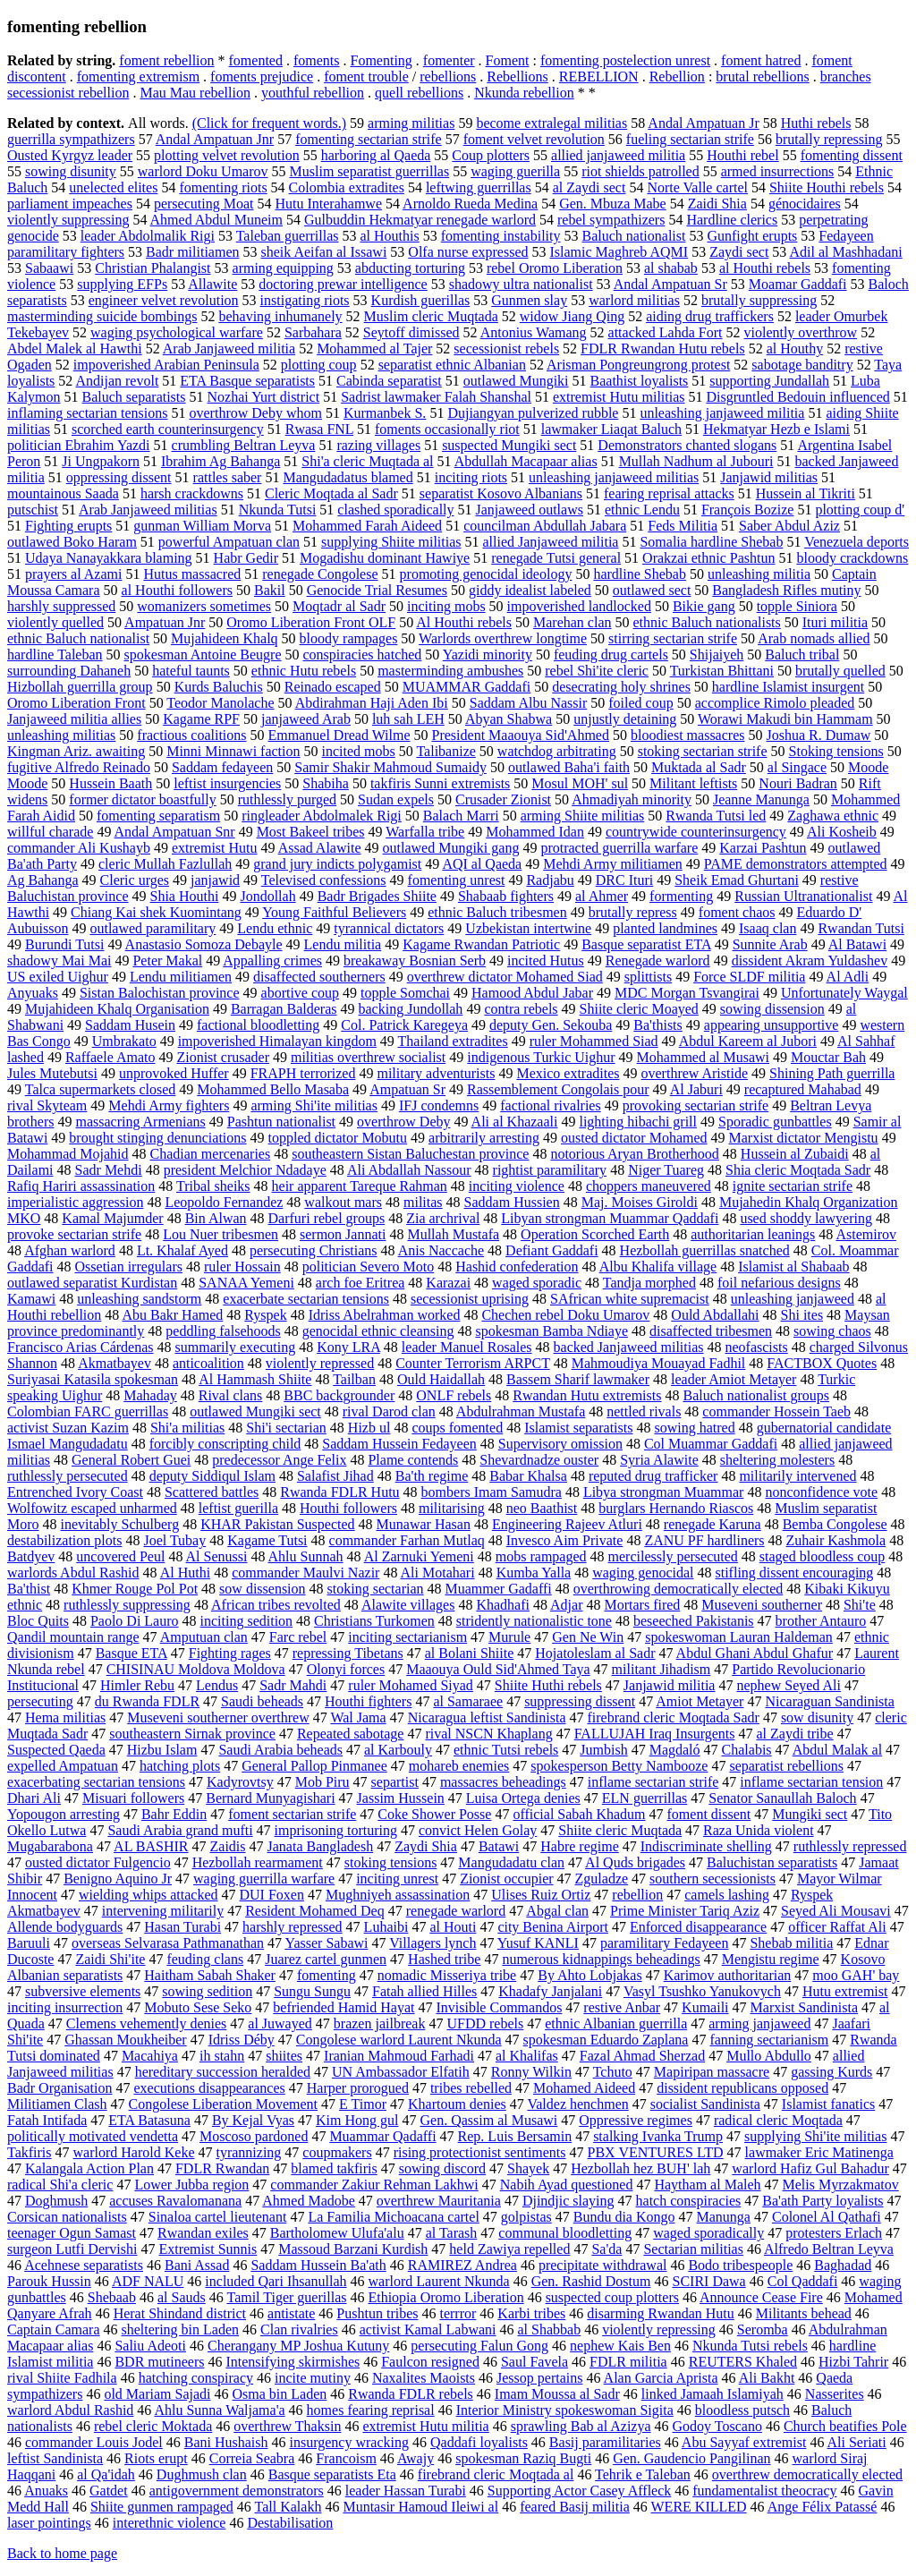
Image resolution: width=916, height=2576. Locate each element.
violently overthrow (800, 332)
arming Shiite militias (583, 815)
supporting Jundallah (769, 380)
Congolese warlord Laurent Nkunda (399, 2039)
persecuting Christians (313, 1250)
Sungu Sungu (312, 1991)
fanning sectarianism (768, 2039)
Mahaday (150, 1395)
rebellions (448, 76)
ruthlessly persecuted (67, 1476)
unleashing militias (61, 735)
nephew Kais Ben (620, 2345)
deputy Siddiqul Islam (212, 1476)
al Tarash (452, 2232)
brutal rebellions (762, 76)
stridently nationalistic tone (534, 1620)
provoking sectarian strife (696, 1105)
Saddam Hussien (512, 1202)
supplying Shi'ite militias (815, 2136)
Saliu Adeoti (150, 2345)
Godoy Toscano (717, 2426)
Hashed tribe (444, 1959)
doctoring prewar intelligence (343, 284)
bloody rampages (349, 638)
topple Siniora (797, 606)
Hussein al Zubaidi (795, 1153)
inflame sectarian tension (811, 1782)
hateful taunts (191, 670)
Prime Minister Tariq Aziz (684, 1910)
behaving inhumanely (280, 316)
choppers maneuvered (648, 1186)
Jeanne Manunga (761, 799)
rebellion (637, 1894)
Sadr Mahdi (293, 1685)
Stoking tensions (836, 751)
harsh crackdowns (191, 493)
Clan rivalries (299, 2329)
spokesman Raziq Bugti (523, 2458)
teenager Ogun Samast (71, 2232)
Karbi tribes (531, 2313)
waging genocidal (642, 1572)
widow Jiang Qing (572, 316)
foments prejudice (261, 76)
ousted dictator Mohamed (634, 1137)
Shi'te (860, 1604)
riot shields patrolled (640, 171)
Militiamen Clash (57, 2104)
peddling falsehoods (222, 1331)
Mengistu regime (770, 1959)
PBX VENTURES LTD (656, 2152)
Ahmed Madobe (308, 2200)
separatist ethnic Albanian (452, 364)
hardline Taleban (55, 654)
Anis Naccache (441, 1250)
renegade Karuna (712, 1524)
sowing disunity (70, 171)
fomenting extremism (138, 76)
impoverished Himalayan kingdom (277, 1041)
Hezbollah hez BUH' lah (640, 2168)
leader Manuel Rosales (467, 1347)
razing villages (378, 445)
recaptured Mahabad (802, 1089)
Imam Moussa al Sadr (557, 2394)
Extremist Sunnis (207, 2249)
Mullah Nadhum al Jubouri (696, 461)
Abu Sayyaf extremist (744, 2442)
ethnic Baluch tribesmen (497, 912)
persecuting (40, 1701)
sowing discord (442, 2168)
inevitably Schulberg (120, 1524)
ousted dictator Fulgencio (98, 1862)
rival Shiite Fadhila (62, 2377)
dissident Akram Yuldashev (810, 960)
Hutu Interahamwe (328, 203)
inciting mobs (446, 606)
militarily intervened (797, 1476)
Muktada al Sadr (698, 767)
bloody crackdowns (852, 557)
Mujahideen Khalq (224, 638)
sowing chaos (832, 1331)
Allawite (212, 284)
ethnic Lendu (642, 509)
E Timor (362, 2104)
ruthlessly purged (287, 799)
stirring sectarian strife (672, 638)
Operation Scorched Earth (595, 1234)
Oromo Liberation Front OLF (310, 622)
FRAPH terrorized (303, 1073)
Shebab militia (791, 1943)
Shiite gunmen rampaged (161, 2506)
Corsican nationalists (67, 2216)
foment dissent (709, 1814)
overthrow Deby (403, 1121)
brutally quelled (840, 670)
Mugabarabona (50, 1846)
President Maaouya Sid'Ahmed (520, 735)
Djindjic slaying (568, 2200)
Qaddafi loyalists (479, 2442)
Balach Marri (461, 815)
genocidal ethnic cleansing (378, 1331)
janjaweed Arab (306, 719)
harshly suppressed (61, 606)
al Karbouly (398, 1749)
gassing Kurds (831, 2071)
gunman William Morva (202, 525)
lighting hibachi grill (638, 1121)
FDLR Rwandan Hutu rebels (663, 348)
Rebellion (677, 76)
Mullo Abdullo (768, 2055)
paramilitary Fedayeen (664, 1943)
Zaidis (228, 1846)
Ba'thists (657, 1025)
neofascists (756, 1347)
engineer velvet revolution (164, 300)
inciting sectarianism (407, 1637)
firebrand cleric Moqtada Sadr (673, 1717)
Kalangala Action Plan (89, 2168)
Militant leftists (693, 783)
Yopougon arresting (63, 1814)
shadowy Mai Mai (59, 960)
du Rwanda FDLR (147, 1701)
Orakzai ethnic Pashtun (708, 557)
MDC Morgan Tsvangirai (687, 992)
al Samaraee (468, 1701)
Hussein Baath (110, 783)
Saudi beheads (262, 1701)
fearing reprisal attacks (669, 493)
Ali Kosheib (842, 831)
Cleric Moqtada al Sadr (331, 493)
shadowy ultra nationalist (521, 284)
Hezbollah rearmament (257, 1862)
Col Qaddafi (803, 2281)
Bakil (269, 590)
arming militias (411, 123)
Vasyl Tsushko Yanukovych (702, 1991)
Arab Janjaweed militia (229, 348)
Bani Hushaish (226, 2442)
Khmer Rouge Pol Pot (135, 1588)
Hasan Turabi (182, 1926)
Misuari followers (133, 1798)
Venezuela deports (856, 541)
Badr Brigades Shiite (377, 896)
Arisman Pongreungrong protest (638, 364)
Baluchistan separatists (772, 1862)
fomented (256, 60)
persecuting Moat (204, 203)
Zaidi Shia (717, 203)
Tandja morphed (649, 1282)
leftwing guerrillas (478, 187)
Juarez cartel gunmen (325, 1959)
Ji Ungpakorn (101, 461)
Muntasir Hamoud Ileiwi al (420, 2506)
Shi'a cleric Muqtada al (367, 461)
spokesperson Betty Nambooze (619, 1765)
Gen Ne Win (587, 1637)
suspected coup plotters (612, 2297)
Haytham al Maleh (707, 2184)
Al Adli (848, 976)
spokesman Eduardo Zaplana (606, 2039)
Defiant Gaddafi (551, 1250)
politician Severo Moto (368, 1266)
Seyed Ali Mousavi (836, 1910)
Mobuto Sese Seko (197, 2007)
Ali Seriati (856, 2442)
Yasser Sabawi (326, 1943)
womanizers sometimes (204, 606)
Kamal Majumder (112, 1218)
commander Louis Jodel (94, 2442)
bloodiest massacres (688, 735)
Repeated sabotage (350, 1733)
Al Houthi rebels (464, 622)
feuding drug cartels (611, 654)
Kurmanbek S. (385, 413)
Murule (509, 1637)
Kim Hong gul (357, 2120)
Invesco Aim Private (564, 1540)
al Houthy (795, 348)
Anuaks (46, 2490)
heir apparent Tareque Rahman (359, 1186)
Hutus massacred (192, 574)
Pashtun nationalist (281, 1121)
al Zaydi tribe (794, 1733)
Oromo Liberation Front (76, 702)
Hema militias (65, 1717)
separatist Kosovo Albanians (501, 493)
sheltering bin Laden (181, 2329)
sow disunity (817, 1717)
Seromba (762, 2329)
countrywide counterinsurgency (696, 831)
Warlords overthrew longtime (503, 638)
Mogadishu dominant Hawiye (385, 557)
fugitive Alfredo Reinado (78, 767)
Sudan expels (396, 799)
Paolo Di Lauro (134, 1620)
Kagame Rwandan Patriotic (481, 944)
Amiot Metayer (699, 1701)
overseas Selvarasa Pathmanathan (168, 1943)
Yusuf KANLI (538, 1943)
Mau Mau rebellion (195, 92)
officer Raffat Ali (837, 1926)
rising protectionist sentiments (480, 2152)
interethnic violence (169, 2522)
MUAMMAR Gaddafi (467, 686)
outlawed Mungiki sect (255, 1411)
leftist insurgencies (227, 783)
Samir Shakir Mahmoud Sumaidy (390, 767)
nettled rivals (643, 1411)
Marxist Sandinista (804, 2007)
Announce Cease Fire (761, 2297)
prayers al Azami (73, 574)
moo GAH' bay (855, 1975)
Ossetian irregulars (128, 1266)
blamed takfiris (334, 2168)
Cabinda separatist (389, 380)
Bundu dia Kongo (624, 2216)
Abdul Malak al (837, 1749)
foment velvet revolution (534, 139)
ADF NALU (147, 2281)
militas (423, 1202)
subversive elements (82, 1991)
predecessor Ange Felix (279, 1459)
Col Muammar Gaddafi (710, 1443)
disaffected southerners (319, 976)
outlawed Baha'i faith (569, 767)
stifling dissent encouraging (794, 1572)
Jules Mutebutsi (52, 1073)
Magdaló (674, 1749)
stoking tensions (390, 1862)
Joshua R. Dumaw (818, 735)
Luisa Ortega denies (523, 1798)
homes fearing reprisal (371, 2410)
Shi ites (802, 1314)
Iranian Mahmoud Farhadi (399, 2055)
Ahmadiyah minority (631, 799)
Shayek (528, 2168)
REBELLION (599, 76)
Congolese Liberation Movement (223, 2104)
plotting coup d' (859, 509)
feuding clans (204, 1959)
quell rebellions (419, 92)
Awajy (415, 2458)
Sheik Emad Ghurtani (736, 880)
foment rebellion (166, 60)
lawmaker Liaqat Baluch (611, 429)
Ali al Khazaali (514, 1121)
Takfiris (29, 2152)
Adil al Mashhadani (845, 251)
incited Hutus (545, 960)
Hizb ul (369, 1427)
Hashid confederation (516, 1266)
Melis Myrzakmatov (841, 2184)
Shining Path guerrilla (832, 1073)
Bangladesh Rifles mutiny (786, 590)
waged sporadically (708, 2232)
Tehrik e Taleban (643, 2474)
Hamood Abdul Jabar (532, 992)
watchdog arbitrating (556, 751)
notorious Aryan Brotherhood (634, 1153)
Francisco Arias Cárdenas (80, 1347)
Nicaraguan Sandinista (829, 1701)
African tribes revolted (276, 1604)
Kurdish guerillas (421, 300)
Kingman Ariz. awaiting (76, 751)
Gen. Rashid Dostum (591, 2281)
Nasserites (834, 2394)
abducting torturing (410, 268)
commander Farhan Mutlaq (407, 1540)
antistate (291, 2313)
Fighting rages (230, 1653)
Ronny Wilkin (531, 2071)
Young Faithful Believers (334, 912)
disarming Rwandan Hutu (660, 2313)
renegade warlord (456, 1910)
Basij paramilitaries (605, 2442)
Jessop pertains (539, 2377)
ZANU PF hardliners (704, 1540)
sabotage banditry (801, 364)
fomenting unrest (456, 880)
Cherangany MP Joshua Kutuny (298, 2345)
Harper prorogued (358, 2088)
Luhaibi (386, 1926)
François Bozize (747, 509)
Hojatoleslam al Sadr (595, 1653)
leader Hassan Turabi (405, 2490)
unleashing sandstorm (139, 1298)
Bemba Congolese (835, 1524)
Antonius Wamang (533, 332)
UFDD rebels (484, 2023)
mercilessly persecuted (673, 1556)
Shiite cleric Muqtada (620, 1830)
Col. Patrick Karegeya (404, 1025)
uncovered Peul (120, 1556)
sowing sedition (207, 1991)
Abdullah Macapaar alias (526, 461)
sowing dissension (772, 1008)
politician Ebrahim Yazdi (78, 445)
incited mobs (358, 751)
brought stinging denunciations (157, 1137)
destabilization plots (64, 1540)
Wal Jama (358, 1717)
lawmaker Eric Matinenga (819, 2152)
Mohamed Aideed (584, 2088)
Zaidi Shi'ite (110, 1959)
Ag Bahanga (43, 880)
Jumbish (603, 1749)
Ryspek (265, 1314)
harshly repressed (292, 1926)
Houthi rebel (742, 155)
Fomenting (380, 60)
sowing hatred (694, 1427)
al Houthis (390, 235)
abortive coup (300, 992)
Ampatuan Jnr (164, 622)
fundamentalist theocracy (764, 2490)
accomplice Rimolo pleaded (775, 702)
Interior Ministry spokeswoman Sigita (565, 2410)
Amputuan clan (204, 1637)
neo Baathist (542, 1508)
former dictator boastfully (142, 799)
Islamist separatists (578, 1427)
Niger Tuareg (666, 1169)
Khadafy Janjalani (550, 1991)
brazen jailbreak (380, 2023)
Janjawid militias (769, 477)
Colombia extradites (346, 187)
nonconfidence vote (821, 1492)
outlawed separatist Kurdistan (92, 1282)
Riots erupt (156, 2458)
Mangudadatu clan (511, 1862)
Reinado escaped (332, 686)
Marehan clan (572, 622)
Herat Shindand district (180, 2313)
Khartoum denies (457, 2104)
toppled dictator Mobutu (338, 1137)
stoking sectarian (375, 1588)
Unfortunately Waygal (844, 992)
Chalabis (747, 1749)
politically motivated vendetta (92, 2136)
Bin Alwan (216, 1218)
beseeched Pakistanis (693, 1620)
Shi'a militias (187, 1427)
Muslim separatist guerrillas (370, 171)
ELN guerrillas (645, 1798)
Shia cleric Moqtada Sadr (797, 1169)
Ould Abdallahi (715, 1314)
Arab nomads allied (813, 638)
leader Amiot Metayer (733, 1379)
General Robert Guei (131, 1459)
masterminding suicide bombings (102, 316)
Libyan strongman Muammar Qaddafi (609, 1218)
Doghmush (56, 2200)
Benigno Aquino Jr (118, 1878)
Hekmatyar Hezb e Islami (776, 429)
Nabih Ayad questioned (566, 2184)
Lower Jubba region (191, 2184)
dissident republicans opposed (742, 2088)
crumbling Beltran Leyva (244, 445)
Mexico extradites (567, 1073)
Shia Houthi (184, 896)
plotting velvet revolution (227, 155)
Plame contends (413, 1459)
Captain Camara (53, 2329)
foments (316, 60)
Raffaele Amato (110, 1057)
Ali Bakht (767, 2377)
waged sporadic (536, 1282)
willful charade (50, 831)
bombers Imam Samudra (491, 1492)
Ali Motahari (438, 1572)
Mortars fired (642, 1604)
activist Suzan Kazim (68, 1427)
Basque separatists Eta (332, 2474)
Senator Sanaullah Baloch (782, 1798)
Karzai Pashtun (762, 847)
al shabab (671, 268)
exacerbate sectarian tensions (306, 1298)
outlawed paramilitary (152, 928)
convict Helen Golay (478, 1830)
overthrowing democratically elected (678, 1588)
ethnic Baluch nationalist (78, 638)
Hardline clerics (731, 219)
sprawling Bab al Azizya (581, 2426)
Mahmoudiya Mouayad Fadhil (659, 1363)
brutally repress (633, 912)
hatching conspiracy (196, 2377)
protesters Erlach (833, 2232)
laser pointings (49, 2522)
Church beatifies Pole (845, 2426)
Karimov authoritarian (728, 1975)
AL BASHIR (151, 1846)
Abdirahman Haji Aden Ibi (371, 702)
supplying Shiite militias (391, 541)
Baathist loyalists (639, 380)
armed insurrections (778, 171)
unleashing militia (759, 574)
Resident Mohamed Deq (315, 1910)
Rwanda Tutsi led (716, 815)
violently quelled (55, 622)
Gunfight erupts (752, 235)
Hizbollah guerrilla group (80, 686)
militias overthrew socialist (368, 1057)
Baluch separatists (134, 396)
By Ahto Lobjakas (589, 1975)
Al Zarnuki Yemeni (419, 1556)
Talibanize (445, 751)
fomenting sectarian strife (368, 139)
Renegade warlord (658, 960)
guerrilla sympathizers (71, 139)
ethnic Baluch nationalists (706, 622)
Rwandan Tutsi (860, 928)
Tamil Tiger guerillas (286, 2297)
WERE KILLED (699, 2506)
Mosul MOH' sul (579, 783)
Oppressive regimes (635, 2120)
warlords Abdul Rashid (73, 1572)
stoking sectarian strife (703, 751)
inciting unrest (397, 1878)
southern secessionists (712, 1878)
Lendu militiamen (181, 976)
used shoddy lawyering (806, 1218)
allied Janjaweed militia (550, 541)
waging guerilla (515, 171)
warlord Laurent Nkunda (439, 2281)
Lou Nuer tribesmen (220, 1234)
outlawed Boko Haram (72, 541)
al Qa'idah (106, 2474)
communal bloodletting (565, 2232)
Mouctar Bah (828, 1057)
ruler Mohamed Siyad (410, 1685)
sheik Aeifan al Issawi (323, 251)
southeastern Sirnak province (192, 1733)
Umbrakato (124, 1041)
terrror (457, 2313)
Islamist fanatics (828, 2104)
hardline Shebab (639, 574)
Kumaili (705, 2007)
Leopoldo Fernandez (224, 1202)
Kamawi (31, 1298)
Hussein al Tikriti (805, 493)
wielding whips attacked (148, 1894)
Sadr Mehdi (108, 1169)
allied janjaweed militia (618, 155)
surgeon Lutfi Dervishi (72, 2249)
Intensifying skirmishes (292, 2361)
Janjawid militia (669, 1685)
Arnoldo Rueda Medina (470, 203)
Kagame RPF (201, 719)
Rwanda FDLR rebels (410, 2394)
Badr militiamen (192, 251)
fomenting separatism (158, 815)
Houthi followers (348, 1508)
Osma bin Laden (280, 2394)
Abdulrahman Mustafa (520, 1411)
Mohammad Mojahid (68, 1153)
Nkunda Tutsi (278, 509)
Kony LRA (348, 1347)
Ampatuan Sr (407, 1089)
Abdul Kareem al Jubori (748, 1041)
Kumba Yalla (534, 1572)
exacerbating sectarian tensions (96, 1782)
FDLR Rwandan (222, 2168)
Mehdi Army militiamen (613, 863)
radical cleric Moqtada (778, 2120)
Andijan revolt (116, 380)
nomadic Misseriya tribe (447, 1975)
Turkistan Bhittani (722, 670)
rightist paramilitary (550, 1169)
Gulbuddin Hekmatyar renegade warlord (420, 219)
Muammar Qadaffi (382, 2136)
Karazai (448, 1282)
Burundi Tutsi (64, 944)
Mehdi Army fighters (168, 1105)
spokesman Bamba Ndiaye (551, 1331)
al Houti (452, 1926)
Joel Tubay (174, 1540)
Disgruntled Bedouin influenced (798, 396)
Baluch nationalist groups (756, 1395)
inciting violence (516, 1186)
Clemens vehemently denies (146, 2023)
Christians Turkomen (374, 1620)
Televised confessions (323, 880)
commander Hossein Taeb (776, 1411)
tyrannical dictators (389, 928)
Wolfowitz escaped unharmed (92, 1508)
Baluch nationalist (633, 235)
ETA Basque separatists (247, 380)
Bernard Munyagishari (270, 1798)
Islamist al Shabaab (793, 1266)
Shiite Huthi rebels (548, 1685)
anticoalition (208, 1363)
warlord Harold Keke (134, 2152)
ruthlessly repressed (850, 1846)
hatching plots (180, 1765)
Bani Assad (197, 2265)
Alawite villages (407, 1604)
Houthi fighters (368, 1701)
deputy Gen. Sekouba (550, 1025)
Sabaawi (49, 268)
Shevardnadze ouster (538, 1459)
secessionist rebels (506, 348)
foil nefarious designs (779, 1282)
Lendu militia (343, 944)
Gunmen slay (529, 300)
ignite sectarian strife (792, 1186)
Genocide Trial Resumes (377, 590)
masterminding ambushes (450, 670)
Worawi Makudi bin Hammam (785, 719)
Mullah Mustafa (453, 1234)
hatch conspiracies (689, 2200)
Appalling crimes (272, 960)
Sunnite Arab (770, 944)
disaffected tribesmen (710, 1331)
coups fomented (457, 1427)
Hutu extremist (845, 1991)
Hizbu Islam (162, 1749)
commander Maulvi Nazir (305, 1572)
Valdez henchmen (577, 2104)
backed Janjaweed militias (629, 1347)
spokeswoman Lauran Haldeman (739, 1637)
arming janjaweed (759, 2023)
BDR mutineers (159, 2361)
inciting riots (471, 477)
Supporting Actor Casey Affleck (579, 2490)
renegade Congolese (319, 574)
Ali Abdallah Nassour (409, 1169)
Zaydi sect (738, 251)
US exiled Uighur (57, 976)
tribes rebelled (471, 2088)
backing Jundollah (411, 1008)
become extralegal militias (551, 123)
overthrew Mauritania (439, 2200)
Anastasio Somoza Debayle (204, 944)
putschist (32, 509)
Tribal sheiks (213, 1186)
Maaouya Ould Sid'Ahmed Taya (497, 1669)
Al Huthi (185, 1572)
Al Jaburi (696, 1089)
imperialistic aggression (75, 1202)
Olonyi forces (346, 1669)
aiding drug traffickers (710, 316)
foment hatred (761, 60)
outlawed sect (652, 590)
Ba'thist (28, 1588)
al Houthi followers (177, 590)
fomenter (449, 60)
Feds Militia (682, 525)
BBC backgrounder (339, 1395)
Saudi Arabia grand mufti (179, 1830)
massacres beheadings (503, 1782)
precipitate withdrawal (603, 2265)
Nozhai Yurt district (264, 396)
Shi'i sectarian (286, 1427)
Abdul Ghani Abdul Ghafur (755, 1653)
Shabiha (325, 783)
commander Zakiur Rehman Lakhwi (374, 2184)
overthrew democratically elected (807, 2474)
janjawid (215, 880)
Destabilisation (290, 2522)
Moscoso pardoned (253, 2136)
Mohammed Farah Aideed (367, 525)
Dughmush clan (202, 2474)
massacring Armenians (140, 1121)
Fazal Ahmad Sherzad (642, 2055)
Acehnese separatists (83, 2265)
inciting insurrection (65, 2007)
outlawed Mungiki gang (451, 847)
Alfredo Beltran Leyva (829, 2249)
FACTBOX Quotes (822, 1363)
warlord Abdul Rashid (70, 2410)
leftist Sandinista (55, 2458)
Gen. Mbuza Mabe (612, 203)
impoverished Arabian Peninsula (166, 364)
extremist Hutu (215, 847)
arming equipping (283, 268)
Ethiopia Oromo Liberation (445, 2297)
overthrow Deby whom (256, 413)
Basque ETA (131, 1653)
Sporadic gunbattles (775, 1121)
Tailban (354, 1379)
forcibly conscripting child (225, 1443)
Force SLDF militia (749, 976)
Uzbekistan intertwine (528, 928)
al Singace (797, 767)
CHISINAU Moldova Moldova (195, 1669)
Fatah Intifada (47, 2120)
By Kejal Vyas (253, 2120)
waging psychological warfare (176, 332)
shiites (284, 2055)
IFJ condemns (439, 1105)
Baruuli (28, 1943)
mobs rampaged (541, 1556)
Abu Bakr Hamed (172, 1314)
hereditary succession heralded (222, 2071)
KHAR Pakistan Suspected (277, 1524)
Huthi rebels (816, 123)
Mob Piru (322, 1782)
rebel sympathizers (611, 219)
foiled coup (640, 702)
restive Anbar (621, 2007)
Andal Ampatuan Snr (174, 831)
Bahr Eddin (174, 1814)
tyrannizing (248, 2152)
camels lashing (726, 1894)
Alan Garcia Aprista (661, 2377)
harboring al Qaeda (376, 155)
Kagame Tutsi (267, 1540)
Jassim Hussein (401, 1798)
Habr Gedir (246, 557)
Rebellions (517, 76)
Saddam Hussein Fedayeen (399, 1443)
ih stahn (221, 2055)
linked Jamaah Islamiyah (712, 2394)
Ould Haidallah (441, 1379)
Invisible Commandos (499, 2007)
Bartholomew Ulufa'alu (337, 2232)
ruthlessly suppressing (127, 1604)
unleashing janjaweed (792, 1298)
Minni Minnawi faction (233, 751)
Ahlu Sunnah (306, 1556)
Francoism (346, 2458)
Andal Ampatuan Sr (670, 284)
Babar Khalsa (528, 1476)
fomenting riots (223, 187)
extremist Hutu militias (619, 396)
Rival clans (231, 1395)
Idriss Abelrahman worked (385, 1314)
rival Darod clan (389, 1411)
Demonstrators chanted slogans (687, 445)
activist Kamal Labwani (428, 2329)
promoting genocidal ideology (486, 574)
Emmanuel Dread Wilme (339, 735)
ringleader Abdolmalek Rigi (322, 815)
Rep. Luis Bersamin (515, 2136)
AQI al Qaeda (482, 863)
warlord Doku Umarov (203, 171)
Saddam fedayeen (222, 767)
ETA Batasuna (149, 2120)
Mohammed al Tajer (374, 348)
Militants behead (804, 2313)
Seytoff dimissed (411, 332)
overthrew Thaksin (287, 2426)
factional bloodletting (258, 1025)
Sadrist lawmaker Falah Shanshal (436, 396)
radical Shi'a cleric (60, 2184)
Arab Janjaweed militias (148, 509)
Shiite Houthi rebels (826, 187)
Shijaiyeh (716, 654)
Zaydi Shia (425, 1846)
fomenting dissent (852, 155)
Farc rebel (298, 1637)
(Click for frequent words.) (269, 123)
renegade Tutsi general (556, 557)
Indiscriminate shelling (706, 1846)
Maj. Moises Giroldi (639, 1202)
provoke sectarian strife (74, 1234)
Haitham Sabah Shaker (210, 1975)
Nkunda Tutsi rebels (750, 2345)
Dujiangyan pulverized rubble (532, 413)
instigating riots (305, 300)
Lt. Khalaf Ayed (182, 1250)
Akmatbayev (114, 1363)
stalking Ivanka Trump (658, 2136)
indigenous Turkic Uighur (541, 1057)
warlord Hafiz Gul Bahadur (810, 2168)
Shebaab (112, 2297)
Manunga (724, 2216)
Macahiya (150, 2055)
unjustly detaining (624, 719)
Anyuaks (32, 992)
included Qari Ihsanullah (275, 2281)
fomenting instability (501, 235)
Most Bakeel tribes (311, 831)
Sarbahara (313, 332)
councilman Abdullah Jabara (544, 525)
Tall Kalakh (288, 2506)
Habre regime (579, 1846)
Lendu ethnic (274, 928)
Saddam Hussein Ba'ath (318, 2265)
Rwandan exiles (203, 2232)
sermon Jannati (343, 1234)
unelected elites (113, 187)
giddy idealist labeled (530, 590)
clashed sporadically (395, 509)
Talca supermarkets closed (100, 1089)
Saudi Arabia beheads (280, 1749)
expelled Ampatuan (62, 1765)
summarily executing (235, 1347)
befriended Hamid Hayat (343, 2007)
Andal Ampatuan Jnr (215, 139)
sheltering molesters (777, 1459)
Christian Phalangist (152, 268)
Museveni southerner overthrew (218, 1717)
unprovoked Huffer (174, 1073)
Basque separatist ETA (645, 944)
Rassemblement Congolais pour (558, 1089)
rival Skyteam (47, 1105)
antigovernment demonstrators (236, 2490)
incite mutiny (313, 2377)
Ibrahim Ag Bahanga (220, 461)
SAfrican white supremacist (629, 1298)
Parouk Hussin (49, 2281)
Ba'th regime (432, 1476)
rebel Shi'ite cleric (597, 670)
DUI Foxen (272, 1894)
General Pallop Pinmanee (314, 1765)
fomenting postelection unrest (625, 60)
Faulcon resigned (430, 2361)
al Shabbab (549, 2329)
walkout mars (343, 1202)
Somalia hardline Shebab (711, 541)
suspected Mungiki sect (509, 445)
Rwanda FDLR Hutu (339, 1492)
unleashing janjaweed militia (722, 413)
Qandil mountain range (73, 1637)
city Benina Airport (552, 1926)
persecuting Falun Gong (479, 2345)
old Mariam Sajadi (157, 2394)
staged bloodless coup (822, 1556)
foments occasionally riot (447, 429)
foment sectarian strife (292, 1814)
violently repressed (320, 1363)
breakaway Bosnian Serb (415, 960)
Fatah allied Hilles (424, 1991)
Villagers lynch (432, 1943)
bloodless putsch (742, 2410)
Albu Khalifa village (658, 1266)
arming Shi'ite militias (313, 1105)
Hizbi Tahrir (853, 2361)
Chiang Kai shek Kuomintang (156, 912)
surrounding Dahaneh (69, 670)
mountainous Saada (63, 493)
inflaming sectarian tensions (87, 413)
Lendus (217, 1685)
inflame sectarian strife (653, 1782)
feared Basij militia (575, 2506)
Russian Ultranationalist (803, 896)
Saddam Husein (130, 1025)
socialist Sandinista (705, 2104)
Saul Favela (534, 2361)
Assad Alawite (319, 847)
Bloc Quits (38, 1620)
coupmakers (336, 2152)
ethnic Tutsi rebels (506, 1749)
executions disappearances (208, 2088)
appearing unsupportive (771, 1025)
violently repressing (659, 2329)
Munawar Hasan (424, 1524)
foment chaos (737, 912)
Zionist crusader (222, 1057)
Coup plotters (491, 155)
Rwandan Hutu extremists (587, 1395)
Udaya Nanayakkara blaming (108, 557)
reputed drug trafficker (653, 1476)
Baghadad (842, 2265)
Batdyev (31, 1556)
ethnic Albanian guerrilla (616, 2023)
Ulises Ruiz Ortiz (540, 1894)
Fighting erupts (68, 525)
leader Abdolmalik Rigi (148, 235)
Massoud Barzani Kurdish (353, 2249)
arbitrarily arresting (483, 1137)
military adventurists (436, 1073)
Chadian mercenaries (210, 1153)
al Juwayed (280, 2023)
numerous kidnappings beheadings (601, 1959)
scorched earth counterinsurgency (168, 429)
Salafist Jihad (335, 1476)
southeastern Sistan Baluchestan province (410, 1153)
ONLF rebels (453, 1395)
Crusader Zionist (503, 799)
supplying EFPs (122, 284)
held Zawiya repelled (509, 2249)
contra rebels (520, 1008)
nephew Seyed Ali (788, 1685)
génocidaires (804, 203)
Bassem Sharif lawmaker (577, 1379)
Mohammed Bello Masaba (273, 1089)
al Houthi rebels (764, 268)
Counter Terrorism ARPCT (472, 1363)
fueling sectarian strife (690, 139)
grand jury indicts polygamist (337, 863)
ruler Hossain (242, 1266)
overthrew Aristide (695, 1073)
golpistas (526, 2216)
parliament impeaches (69, 203)
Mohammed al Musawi (703, 1057)
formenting (681, 896)
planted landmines (665, 928)
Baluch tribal (802, 654)
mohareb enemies (459, 1765)
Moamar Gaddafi (798, 284)
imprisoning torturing (336, 1830)
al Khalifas (527, 2055)
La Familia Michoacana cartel (393, 2216)
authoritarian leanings (753, 1234)
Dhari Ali (34, 1798)
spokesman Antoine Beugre (203, 654)
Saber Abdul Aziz (789, 525)
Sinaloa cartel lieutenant (217, 2216)
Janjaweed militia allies (74, 719)
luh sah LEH (408, 719)
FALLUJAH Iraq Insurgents (654, 1733)
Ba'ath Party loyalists (822, 2200)
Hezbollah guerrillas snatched (705, 1250)
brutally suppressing (759, 300)
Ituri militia (835, 622)
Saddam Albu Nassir (529, 702)
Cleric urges (134, 880)
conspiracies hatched (362, 654)
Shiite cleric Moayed (639, 1008)
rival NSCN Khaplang (488, 1733)
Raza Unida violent (758, 1830)
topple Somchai (405, 992)
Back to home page (62, 2553)
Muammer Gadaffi (498, 1588)
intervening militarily (163, 1910)
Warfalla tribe (425, 831)
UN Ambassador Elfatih (401, 2071)
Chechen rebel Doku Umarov (565, 1314)
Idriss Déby (241, 2039)
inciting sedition (246, 1620)
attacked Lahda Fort (665, 332)
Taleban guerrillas (287, 235)
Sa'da (606, 2249)
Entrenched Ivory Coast (75, 1492)
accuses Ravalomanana (175, 2200)
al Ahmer (601, 896)
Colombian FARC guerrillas (87, 1411)
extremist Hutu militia (425, 2426)
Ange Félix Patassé (823, 2506)
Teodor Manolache (220, 702)
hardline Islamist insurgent (788, 686)
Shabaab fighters (506, 896)
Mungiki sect (809, 1814)
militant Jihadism (661, 1669)
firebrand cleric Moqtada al (496, 2474)
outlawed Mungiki (516, 380)
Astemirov (865, 1234)
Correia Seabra (252, 2458)
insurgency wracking (349, 2442)
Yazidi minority (487, 654)
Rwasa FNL (319, 429)
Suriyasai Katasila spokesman (92, 1379)
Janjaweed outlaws (529, 509)
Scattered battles (212, 1492)
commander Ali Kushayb (78, 847)
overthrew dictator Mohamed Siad (505, 976)
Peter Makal (167, 960)
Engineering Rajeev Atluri (567, 1524)
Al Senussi (217, 1556)
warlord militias (634, 300)
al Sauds (181, 2297)
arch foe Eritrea (360, 1282)
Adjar (566, 1604)
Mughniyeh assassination (398, 1894)
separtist (395, 1782)
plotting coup (319, 364)
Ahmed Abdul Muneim (216, 219)
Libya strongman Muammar (663, 1492)
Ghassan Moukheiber (125, 2039)
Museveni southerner (761, 1604)
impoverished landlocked (579, 606)
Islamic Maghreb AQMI (619, 251)
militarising (452, 1508)
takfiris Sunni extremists (440, 783)
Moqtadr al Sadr (339, 606)
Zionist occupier (506, 1878)
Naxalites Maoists (423, 2377)
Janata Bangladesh (320, 1846)
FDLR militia (628, 2361)
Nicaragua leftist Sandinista (487, 1717)
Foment (508, 60)
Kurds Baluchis (218, 686)
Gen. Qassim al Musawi (488, 2120)
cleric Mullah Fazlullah (165, 863)
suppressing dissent (579, 1701)
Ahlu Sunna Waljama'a (219, 2410)
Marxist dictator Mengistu (803, 1137)
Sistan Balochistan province (160, 992)
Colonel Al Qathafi (826, 2216)
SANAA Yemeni (246, 1282)
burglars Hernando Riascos (675, 1508)
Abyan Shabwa (508, 719)
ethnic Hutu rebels (303, 670)
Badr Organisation (59, 2088)
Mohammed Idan (535, 831)
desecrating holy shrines (621, 686)
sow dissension (262, 1588)
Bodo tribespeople (740, 2265)
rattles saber (227, 477)
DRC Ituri (624, 880)
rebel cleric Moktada (153, 2426)
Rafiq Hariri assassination (81, 1186)
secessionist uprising (470, 1298)
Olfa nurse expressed (468, 251)
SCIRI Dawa (708, 2281)
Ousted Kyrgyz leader (69, 155)
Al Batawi (857, 944)
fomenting (326, 1975)
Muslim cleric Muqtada (431, 316)
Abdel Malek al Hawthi (74, 348)
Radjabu (549, 880)
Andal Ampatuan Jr (703, 123)
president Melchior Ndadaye (245, 1169)
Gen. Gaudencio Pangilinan (691, 2458)
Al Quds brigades (635, 1862)
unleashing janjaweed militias (614, 477)
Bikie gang (704, 606)
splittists (648, 976)
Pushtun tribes (377, 2313)
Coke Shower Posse (434, 1814)
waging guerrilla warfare (264, 1878)
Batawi (499, 1846)
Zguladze (602, 1878)
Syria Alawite (659, 1459)
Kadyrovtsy (240, 1782)
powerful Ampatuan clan (229, 541)
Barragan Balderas (284, 1008)
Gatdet (108, 2490)
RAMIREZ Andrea (462, 2265)
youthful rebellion (312, 92)
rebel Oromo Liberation (555, 268)
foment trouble (366, 76)
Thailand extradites (453, 1041)
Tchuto (612, 2071)
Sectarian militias (693, 2249)
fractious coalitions (191, 735)
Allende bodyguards (65, 1926)
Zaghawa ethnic (832, 815)
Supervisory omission (560, 1443)
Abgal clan (557, 1910)
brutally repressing (829, 139)
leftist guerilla (238, 1508)
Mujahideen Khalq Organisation (117, 1008)
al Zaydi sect (589, 187)
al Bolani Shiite (469, 1653)
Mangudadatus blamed (347, 477)
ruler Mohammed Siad (594, 1041)
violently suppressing (68, 219)
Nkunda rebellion (524, 92)
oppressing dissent (119, 477)
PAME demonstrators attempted (795, 863)
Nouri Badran (798, 783)
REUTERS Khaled (743, 2361)
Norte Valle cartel (697, 187)
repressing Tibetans (348, 1653)
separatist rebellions (786, 1765)
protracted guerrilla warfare (619, 847)
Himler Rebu (137, 1685)
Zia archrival (442, 1218)
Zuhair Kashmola (836, 1540)
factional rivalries (550, 1105)
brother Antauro (821, 1620)
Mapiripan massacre (711, 2071)
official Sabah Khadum (579, 1814)
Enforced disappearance (698, 1926)
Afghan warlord (69, 1250)
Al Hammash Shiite (255, 1379)
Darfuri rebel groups (327, 1218)
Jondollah (267, 896)
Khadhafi (503, 1604)
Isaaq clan (767, 928)
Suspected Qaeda (56, 1749)
